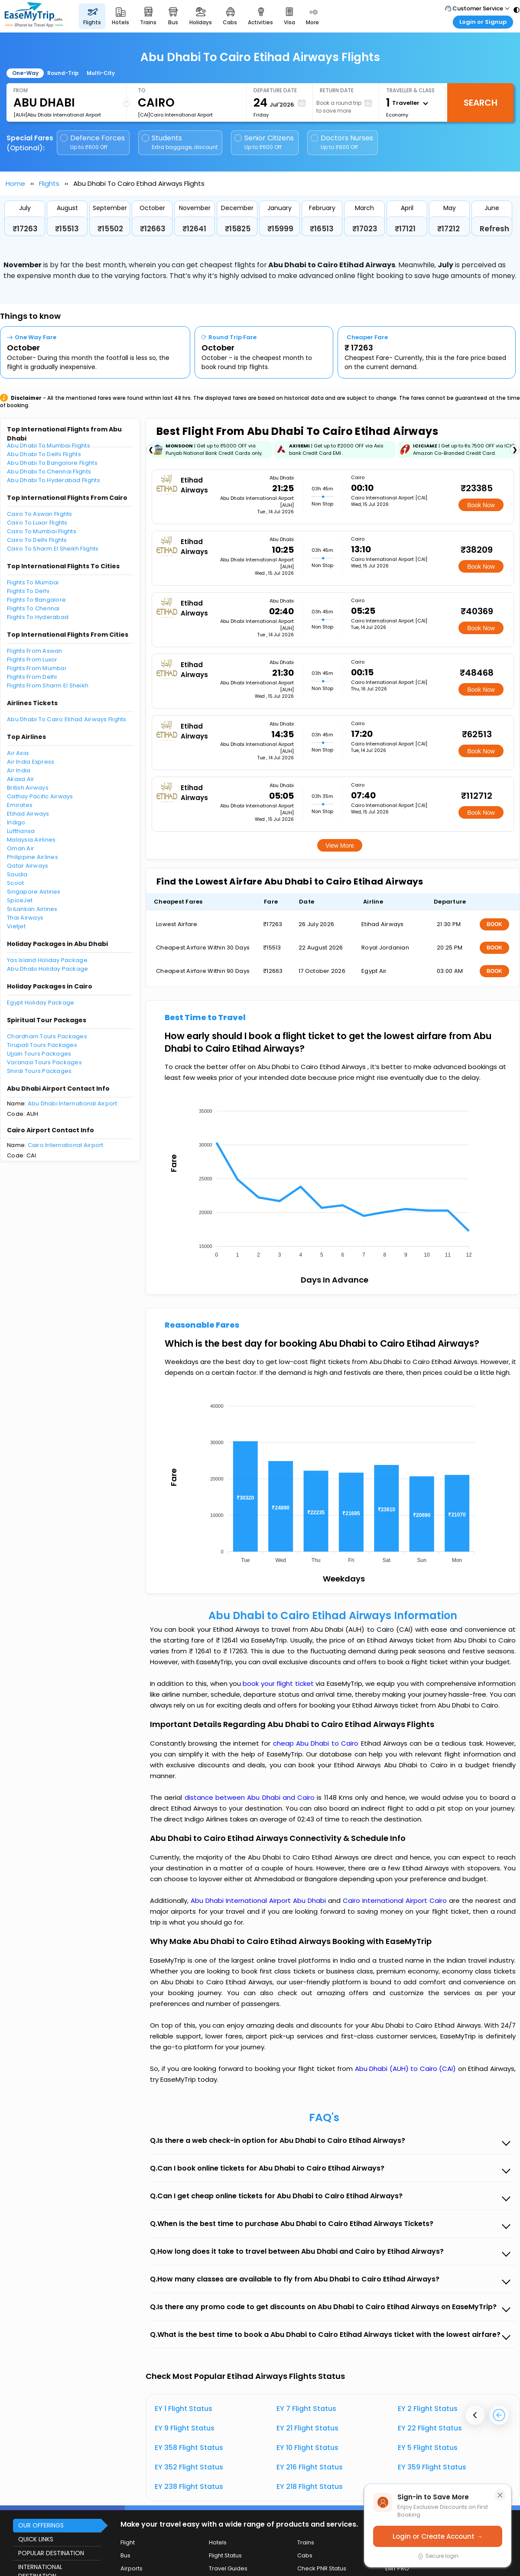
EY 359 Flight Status (432, 2467)
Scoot (15, 883)
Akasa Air (20, 779)
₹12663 (153, 229)
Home (15, 183)
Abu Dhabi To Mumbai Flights (48, 445)
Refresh (494, 229)
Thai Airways (25, 918)
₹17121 (405, 229)
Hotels (218, 2542)
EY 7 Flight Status (306, 2409)
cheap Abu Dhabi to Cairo (315, 1743)
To (142, 90)
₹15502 (110, 229)
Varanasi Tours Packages (44, 1062)
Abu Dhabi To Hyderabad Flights (53, 480)
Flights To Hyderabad (37, 617)
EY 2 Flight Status (428, 2409)
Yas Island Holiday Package (47, 960)
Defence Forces (92, 142)
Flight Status (225, 2555)
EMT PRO (397, 2568)
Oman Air (20, 848)
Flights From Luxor (32, 659)
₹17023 (364, 229)
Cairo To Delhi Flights (37, 540)
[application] (332, 1180)
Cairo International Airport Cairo (396, 1900)
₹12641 (194, 229)
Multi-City (101, 73)
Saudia (17, 874)
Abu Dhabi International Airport (72, 1103)
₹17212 (448, 229)
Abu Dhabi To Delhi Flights (44, 454)
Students (180, 142)
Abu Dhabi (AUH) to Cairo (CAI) (406, 2068)
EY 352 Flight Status (189, 2467)
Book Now (481, 505)
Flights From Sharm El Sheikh (47, 685)
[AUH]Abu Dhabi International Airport (57, 114)
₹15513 (67, 229)
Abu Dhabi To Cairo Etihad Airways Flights (67, 719)
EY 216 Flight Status (309, 2467)
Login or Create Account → (438, 2536)
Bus (125, 2555)
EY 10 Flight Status (307, 2448)
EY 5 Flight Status (428, 2448)
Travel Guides (228, 2568)
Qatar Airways (27, 866)
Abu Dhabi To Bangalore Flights (52, 463)
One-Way (25, 73)
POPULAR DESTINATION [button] (51, 2553)
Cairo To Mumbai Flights (41, 531)
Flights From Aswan (34, 651)
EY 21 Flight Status (307, 2428)
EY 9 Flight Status (184, 2428)
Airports (131, 2568)
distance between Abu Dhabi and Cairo (251, 1797)
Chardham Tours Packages (47, 1036)
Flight (127, 2542)
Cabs (304, 2555)
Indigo (16, 822)
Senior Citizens (264, 142)
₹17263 (25, 229)
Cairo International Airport (66, 1145)
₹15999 (280, 229)
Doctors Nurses (342, 142)
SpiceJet (19, 900)
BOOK (494, 924)
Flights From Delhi (32, 677)
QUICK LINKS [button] (35, 2539)
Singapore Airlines (34, 892)
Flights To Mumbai (32, 582)
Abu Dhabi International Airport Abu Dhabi (259, 1900)
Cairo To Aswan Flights (39, 514)
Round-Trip (63, 73)
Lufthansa (21, 831)
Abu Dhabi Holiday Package (47, 969)
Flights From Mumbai (36, 668)
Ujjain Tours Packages (39, 1054)
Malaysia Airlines (31, 840)
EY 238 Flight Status (189, 2487)
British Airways (28, 788)
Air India (18, 770)
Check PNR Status (321, 2568)
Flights (49, 183)
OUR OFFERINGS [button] (41, 2525)
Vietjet (16, 926)
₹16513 (322, 229)
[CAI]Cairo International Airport (175, 114)
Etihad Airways (28, 814)
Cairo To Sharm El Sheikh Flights (52, 548)
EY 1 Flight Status (183, 2409)
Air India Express (30, 762)
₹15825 (237, 229)
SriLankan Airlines (32, 909)
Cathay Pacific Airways (40, 796)
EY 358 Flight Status (189, 2448)
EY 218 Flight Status (309, 2487)
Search (480, 103)
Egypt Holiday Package (40, 1002)
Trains (305, 2542)
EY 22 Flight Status (430, 2428)
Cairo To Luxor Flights (37, 522)
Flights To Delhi (28, 591)
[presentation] (475, 2415)
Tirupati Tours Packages (42, 1045)
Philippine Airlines (32, 857)
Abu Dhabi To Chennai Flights (49, 471)
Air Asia (18, 753)
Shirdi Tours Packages (39, 1071)
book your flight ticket (279, 1683)
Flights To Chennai (33, 608)
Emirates (19, 805)
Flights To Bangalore (36, 600)
